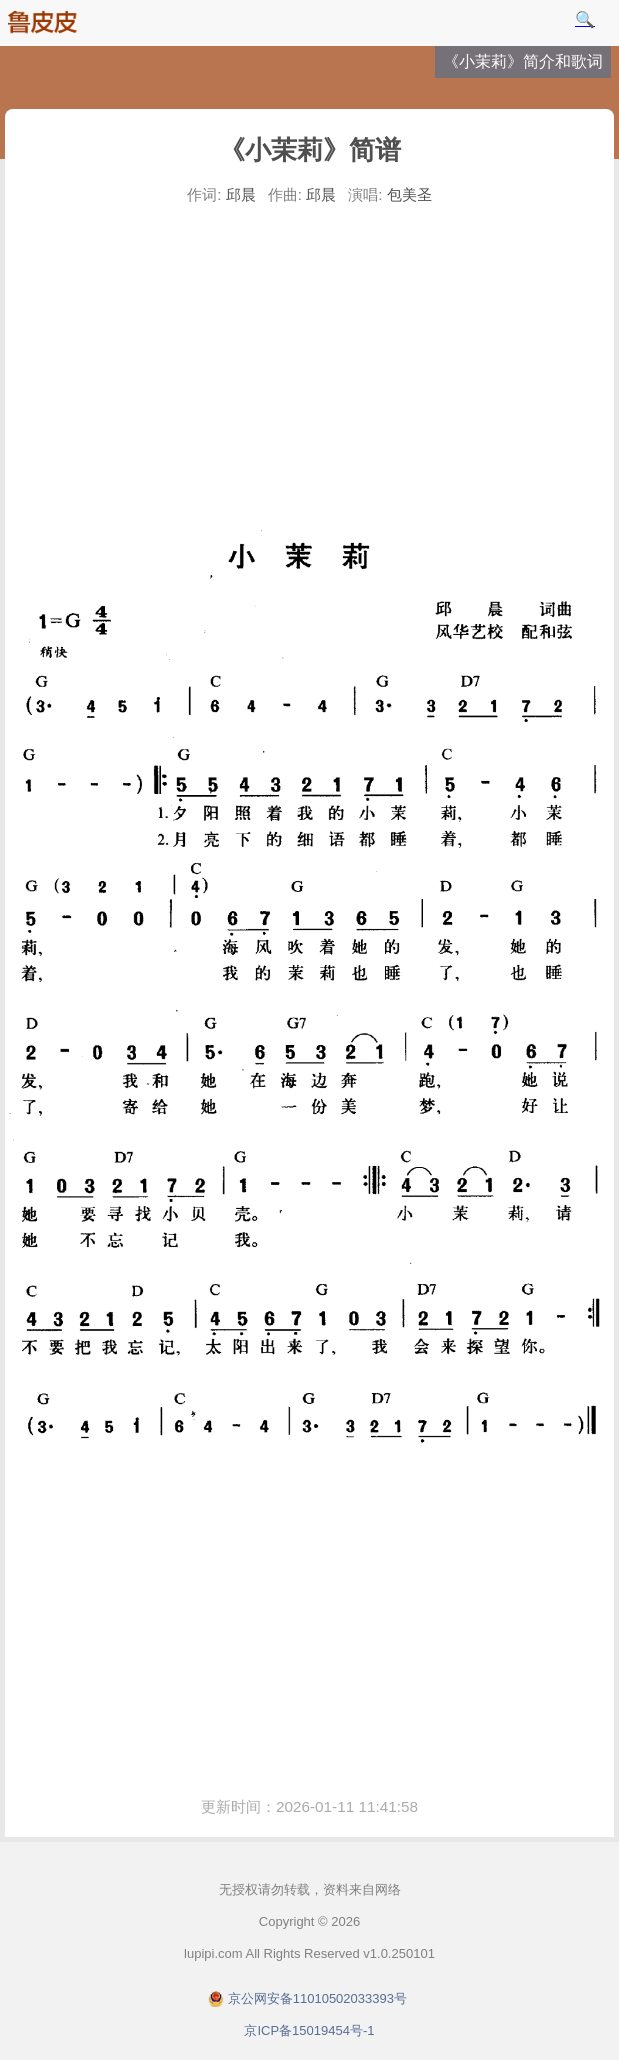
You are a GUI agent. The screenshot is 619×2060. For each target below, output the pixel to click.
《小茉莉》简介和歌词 (523, 61)
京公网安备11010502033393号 (317, 1998)
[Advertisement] (309, 364)
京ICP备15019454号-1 (309, 2030)
